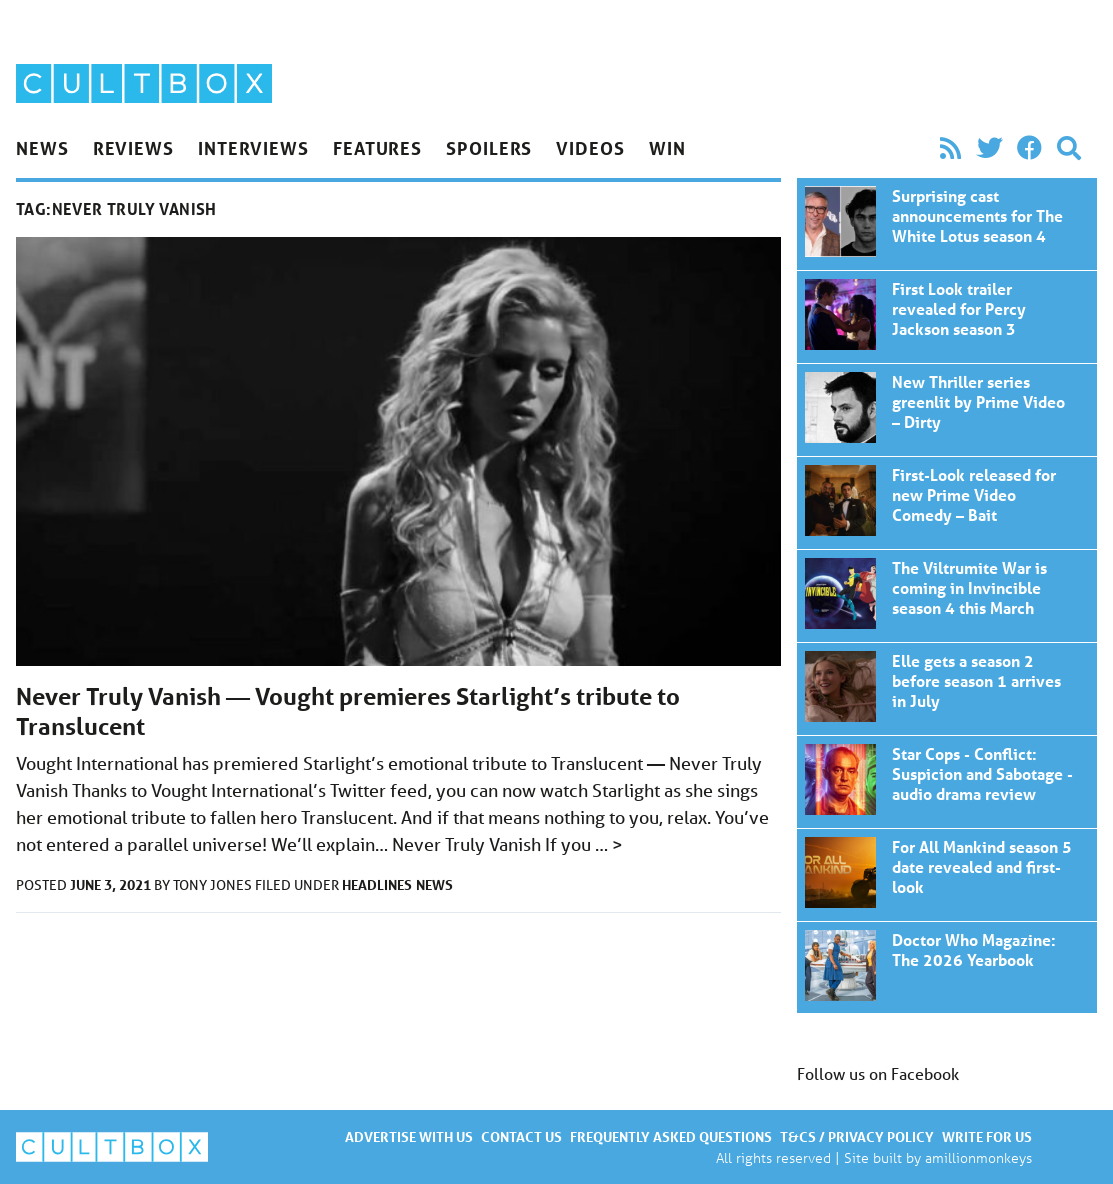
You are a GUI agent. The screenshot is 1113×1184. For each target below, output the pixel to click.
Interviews (253, 148)
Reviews (133, 148)
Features (377, 148)
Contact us (521, 1136)
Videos (590, 148)
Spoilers (489, 148)
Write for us (987, 1136)
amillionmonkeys (978, 1157)
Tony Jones (214, 885)
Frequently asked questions (671, 1136)
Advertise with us (409, 1136)
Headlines (377, 884)
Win (667, 148)
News (42, 148)
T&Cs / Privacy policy (857, 1136)
